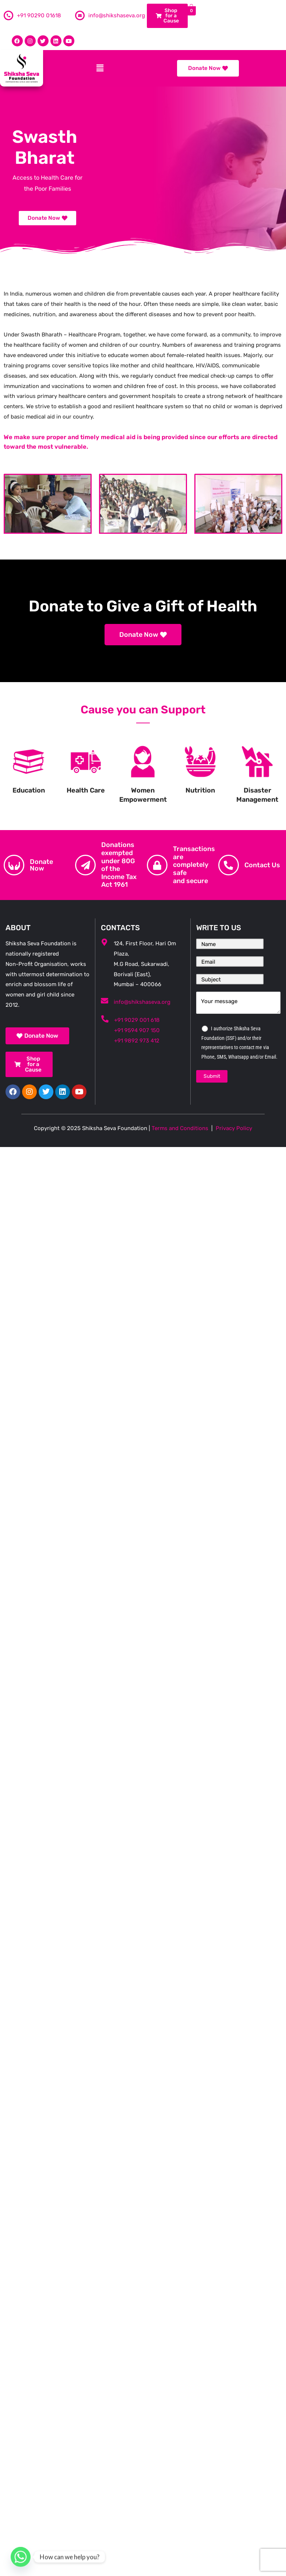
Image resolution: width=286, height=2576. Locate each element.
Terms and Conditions (180, 1128)
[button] (100, 68)
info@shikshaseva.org (116, 15)
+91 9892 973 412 (136, 1040)
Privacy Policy (234, 1128)
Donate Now (41, 865)
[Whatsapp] (21, 2557)
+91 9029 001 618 (137, 1020)
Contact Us (262, 865)
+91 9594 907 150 (137, 1030)
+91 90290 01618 (39, 15)
